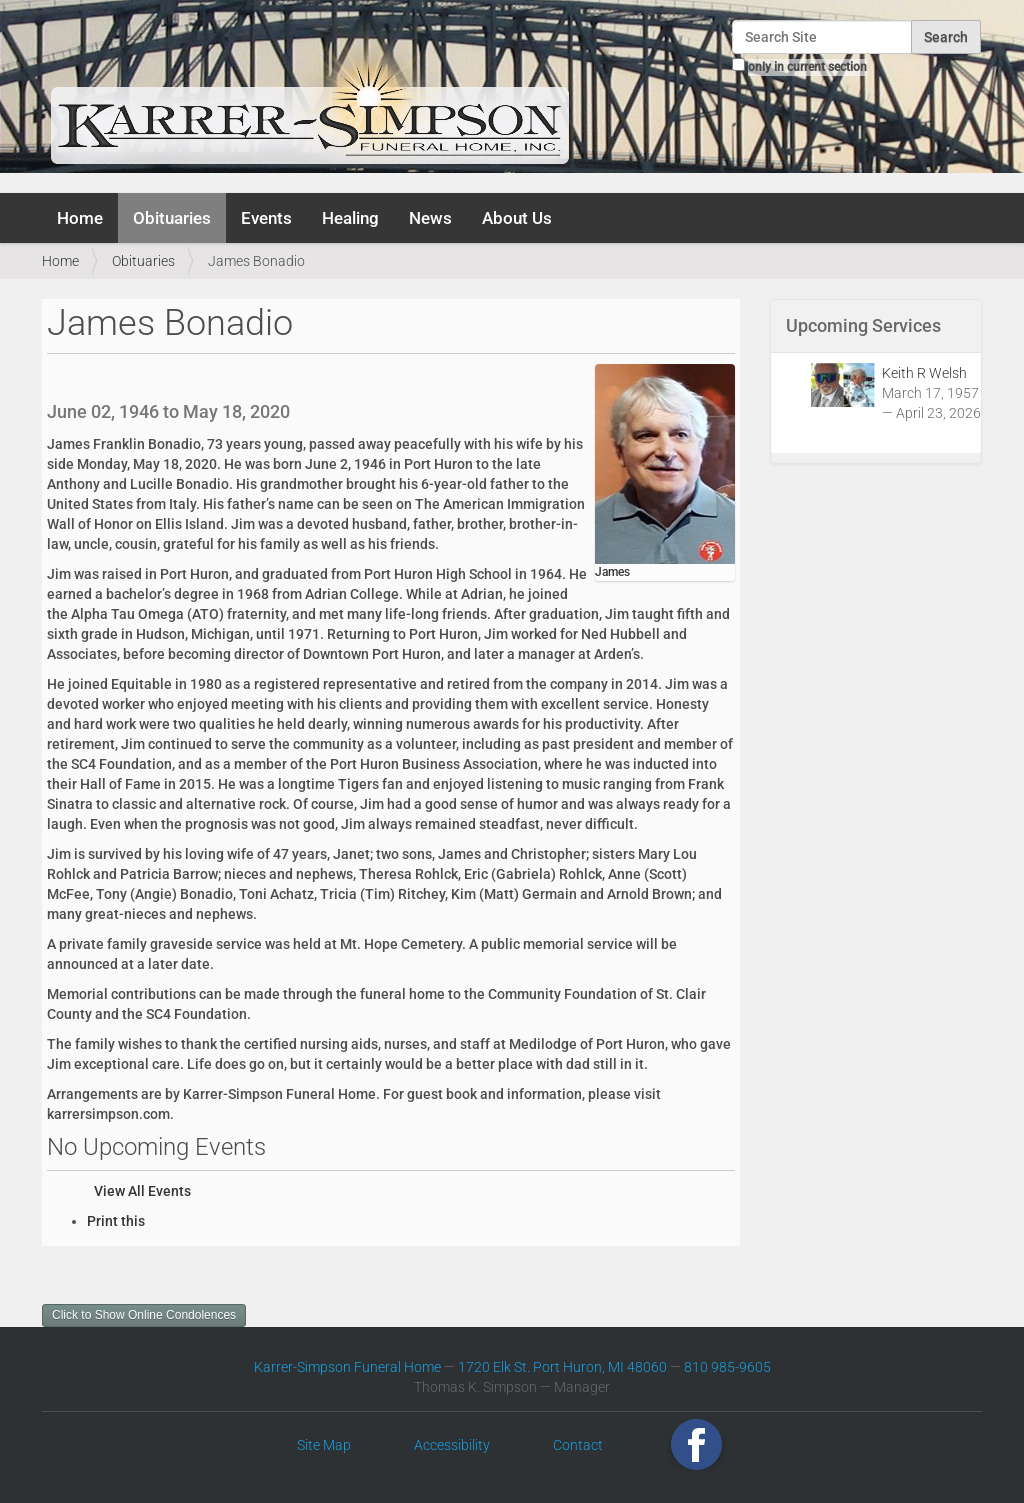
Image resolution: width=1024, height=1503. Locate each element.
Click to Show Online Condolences (144, 1315)
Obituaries (172, 218)
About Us (517, 218)
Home (80, 218)
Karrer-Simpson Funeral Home (347, 1367)
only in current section (807, 67)
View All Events (142, 1191)
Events (266, 218)
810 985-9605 (727, 1367)
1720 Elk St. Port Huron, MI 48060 (562, 1367)
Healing (350, 218)
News (430, 218)
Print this (116, 1221)
